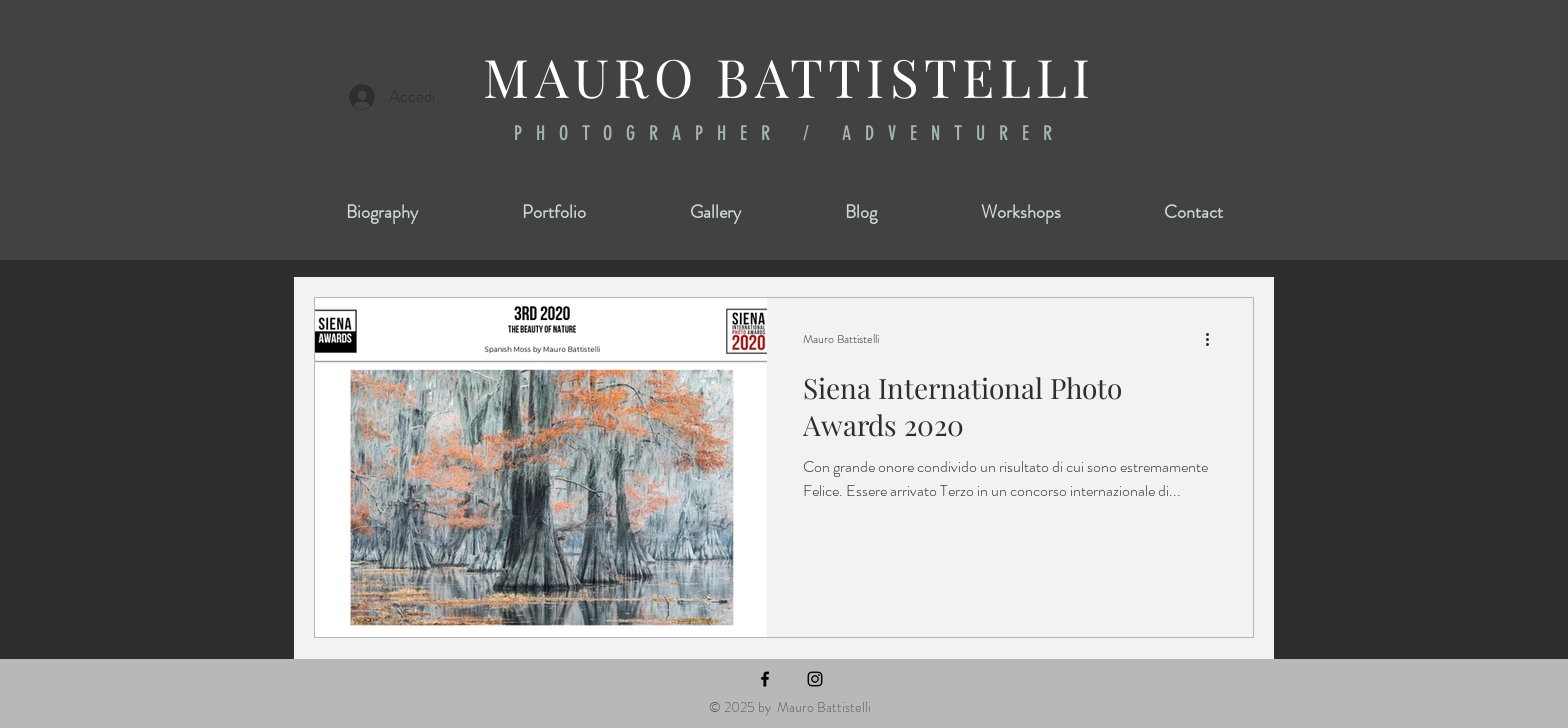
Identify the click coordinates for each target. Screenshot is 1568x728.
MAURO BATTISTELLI (789, 76)
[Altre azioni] (1214, 339)
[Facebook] (765, 679)
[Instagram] (815, 679)
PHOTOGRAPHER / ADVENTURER (790, 133)
